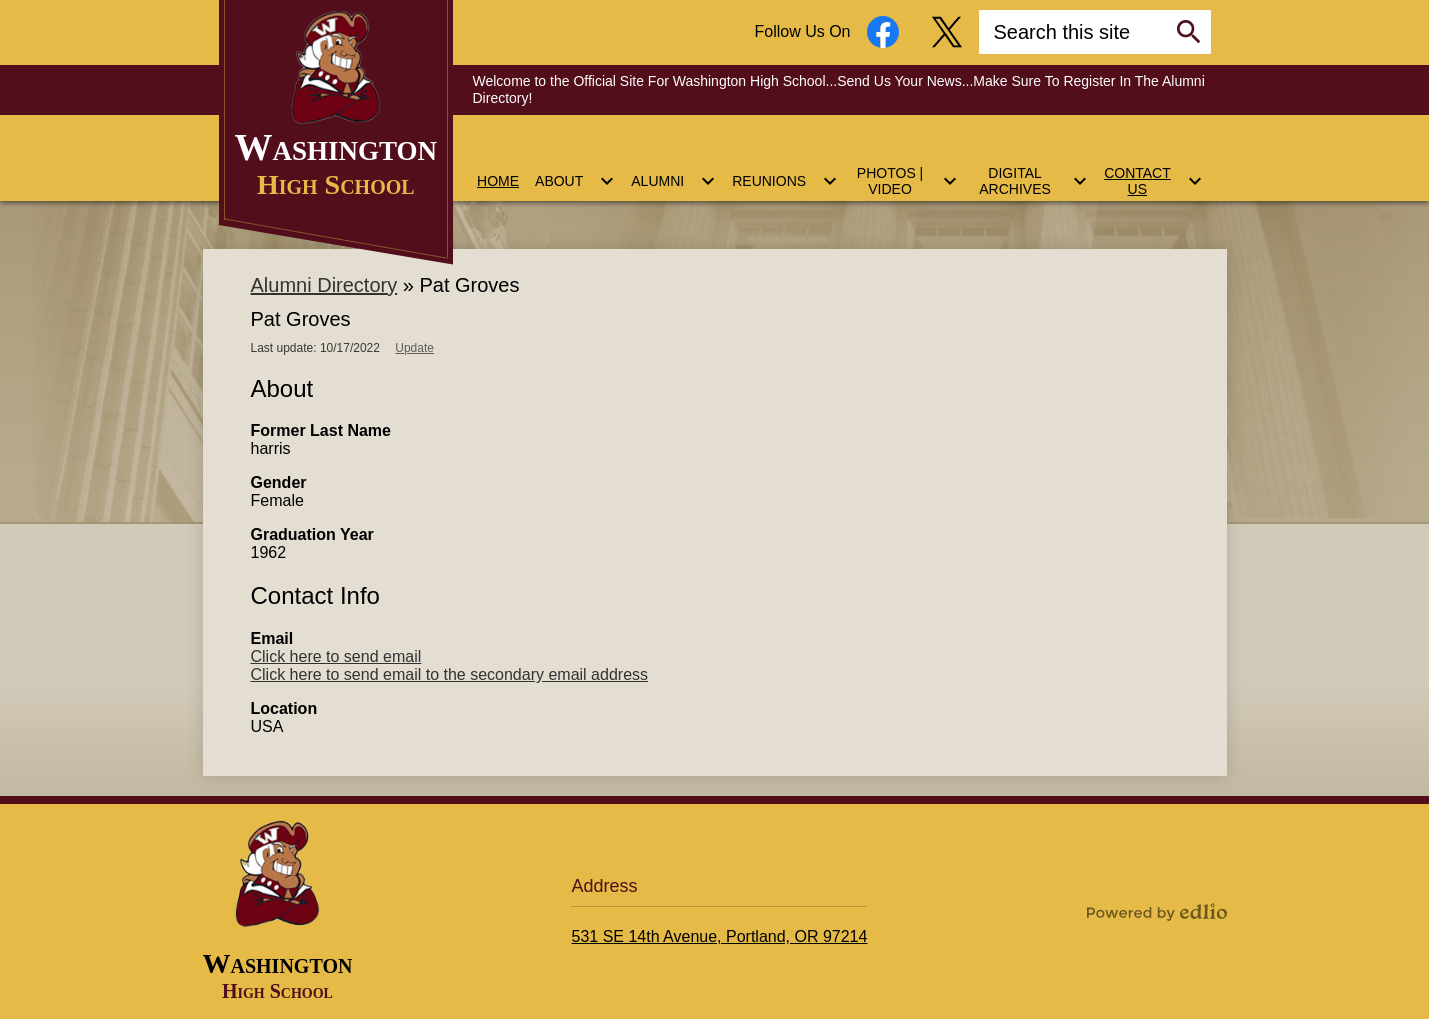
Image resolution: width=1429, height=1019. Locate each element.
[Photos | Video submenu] (906, 169)
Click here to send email (336, 656)
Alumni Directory (324, 285)
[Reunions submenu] (785, 169)
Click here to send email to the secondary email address (450, 674)
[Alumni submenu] (673, 169)
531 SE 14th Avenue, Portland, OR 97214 (719, 936)
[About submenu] (575, 169)
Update (414, 348)
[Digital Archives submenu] (1031, 169)
